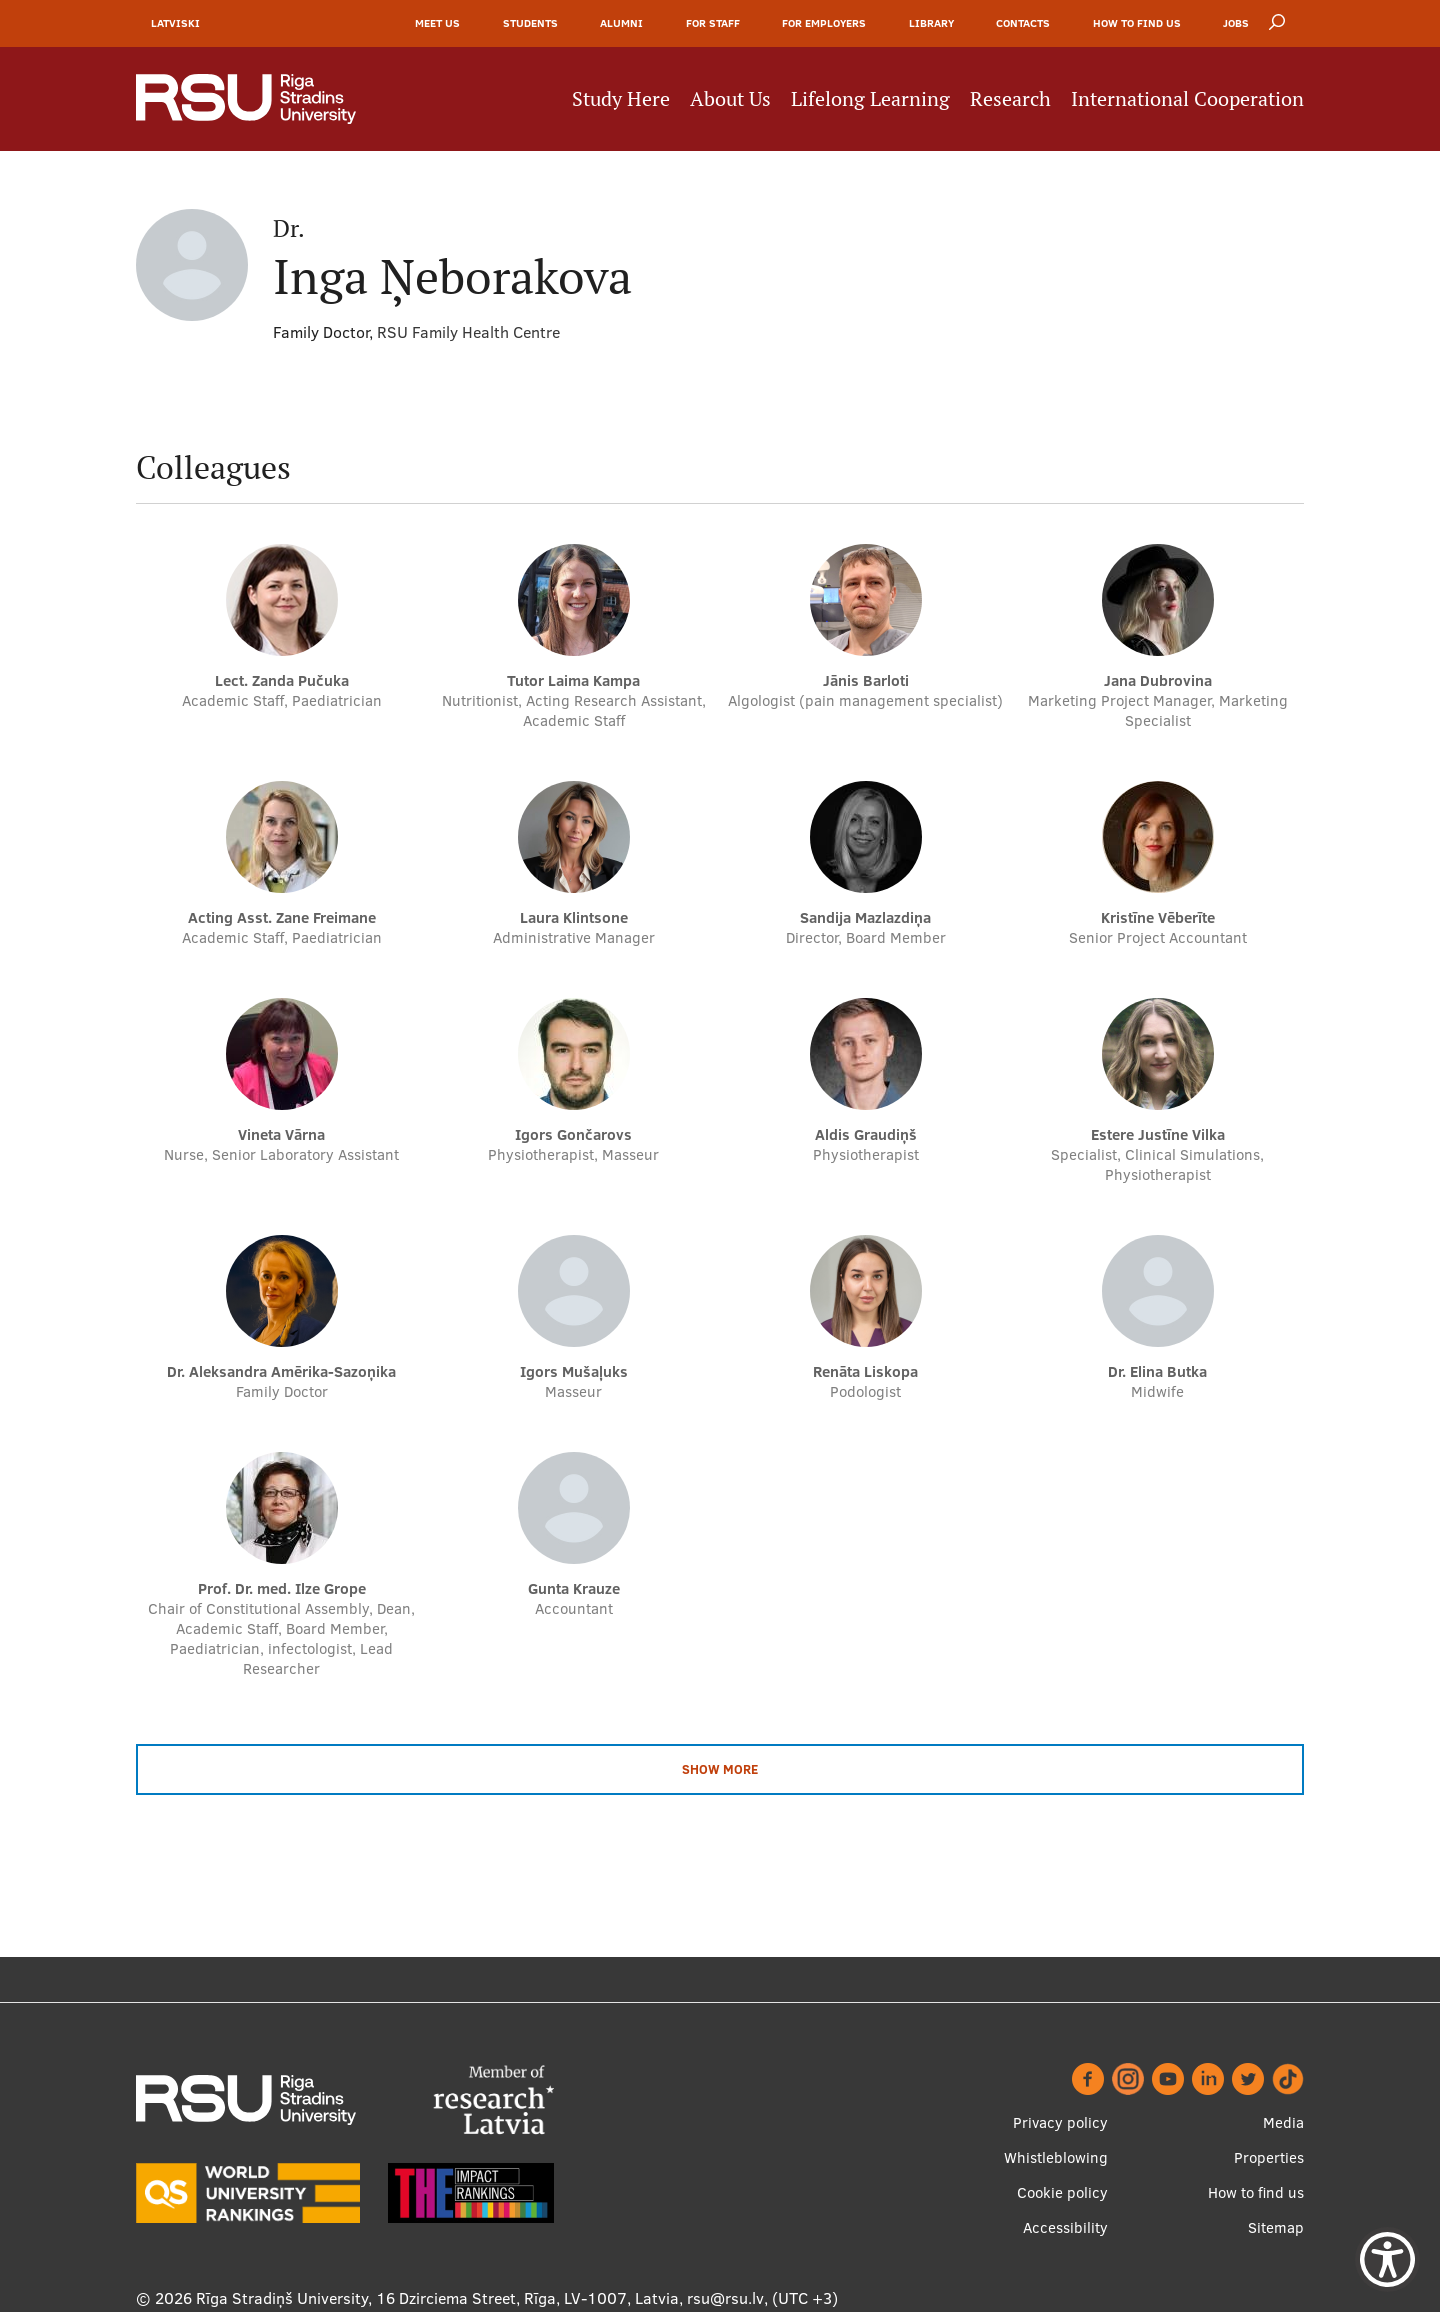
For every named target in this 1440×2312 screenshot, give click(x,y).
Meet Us (437, 23)
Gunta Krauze (574, 1588)
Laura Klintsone (574, 917)
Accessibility (1065, 2227)
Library (931, 23)
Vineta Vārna (281, 1134)
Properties (1269, 2157)
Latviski (175, 23)
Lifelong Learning (870, 99)
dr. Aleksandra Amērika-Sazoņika (281, 1371)
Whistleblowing (1056, 2157)
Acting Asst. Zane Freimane (282, 917)
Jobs (1236, 23)
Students (530, 23)
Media (1283, 2122)
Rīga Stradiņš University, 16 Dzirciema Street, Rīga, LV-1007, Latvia (437, 2298)
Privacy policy (1060, 2122)
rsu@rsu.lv (725, 2298)
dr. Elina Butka (1157, 1371)
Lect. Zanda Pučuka (282, 680)
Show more (720, 1769)
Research (1010, 99)
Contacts (1023, 23)
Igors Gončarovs (573, 1134)
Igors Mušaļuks (574, 1371)
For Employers (824, 23)
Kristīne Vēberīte (1158, 917)
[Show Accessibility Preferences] (1387, 2259)
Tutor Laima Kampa (573, 680)
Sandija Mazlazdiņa (865, 917)
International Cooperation (1187, 99)
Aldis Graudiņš (866, 1134)
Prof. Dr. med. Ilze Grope (282, 1588)
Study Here (621, 99)
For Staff (713, 23)
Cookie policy (1062, 2192)
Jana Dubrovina (1158, 680)
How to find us (1137, 23)
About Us (730, 99)
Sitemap (1276, 2227)
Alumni (621, 23)
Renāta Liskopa (865, 1371)
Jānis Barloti (866, 680)
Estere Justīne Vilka (1158, 1134)
